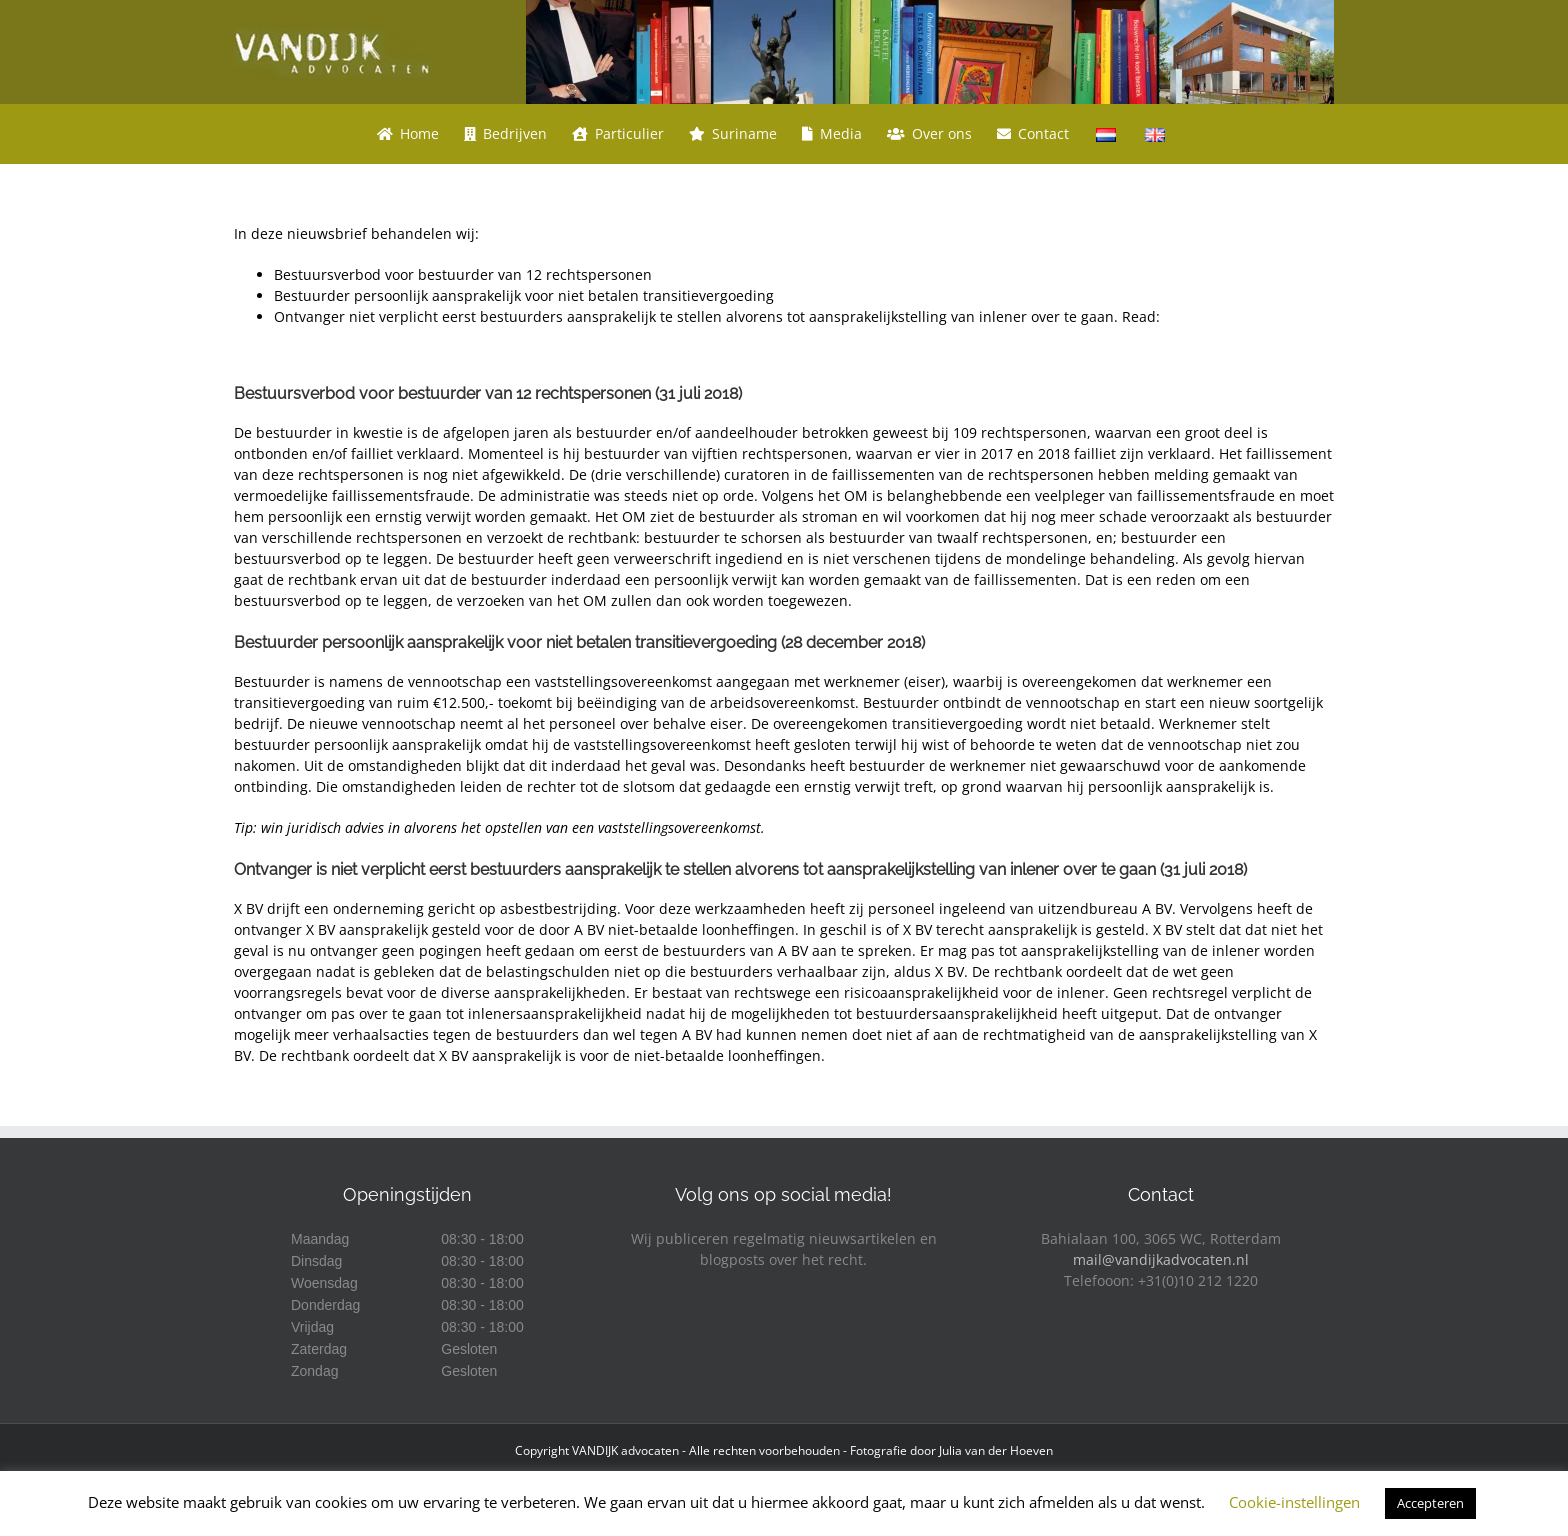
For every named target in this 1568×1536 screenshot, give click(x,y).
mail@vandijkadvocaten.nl (1161, 1259)
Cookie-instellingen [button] (1294, 1502)
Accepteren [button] (1430, 1503)
